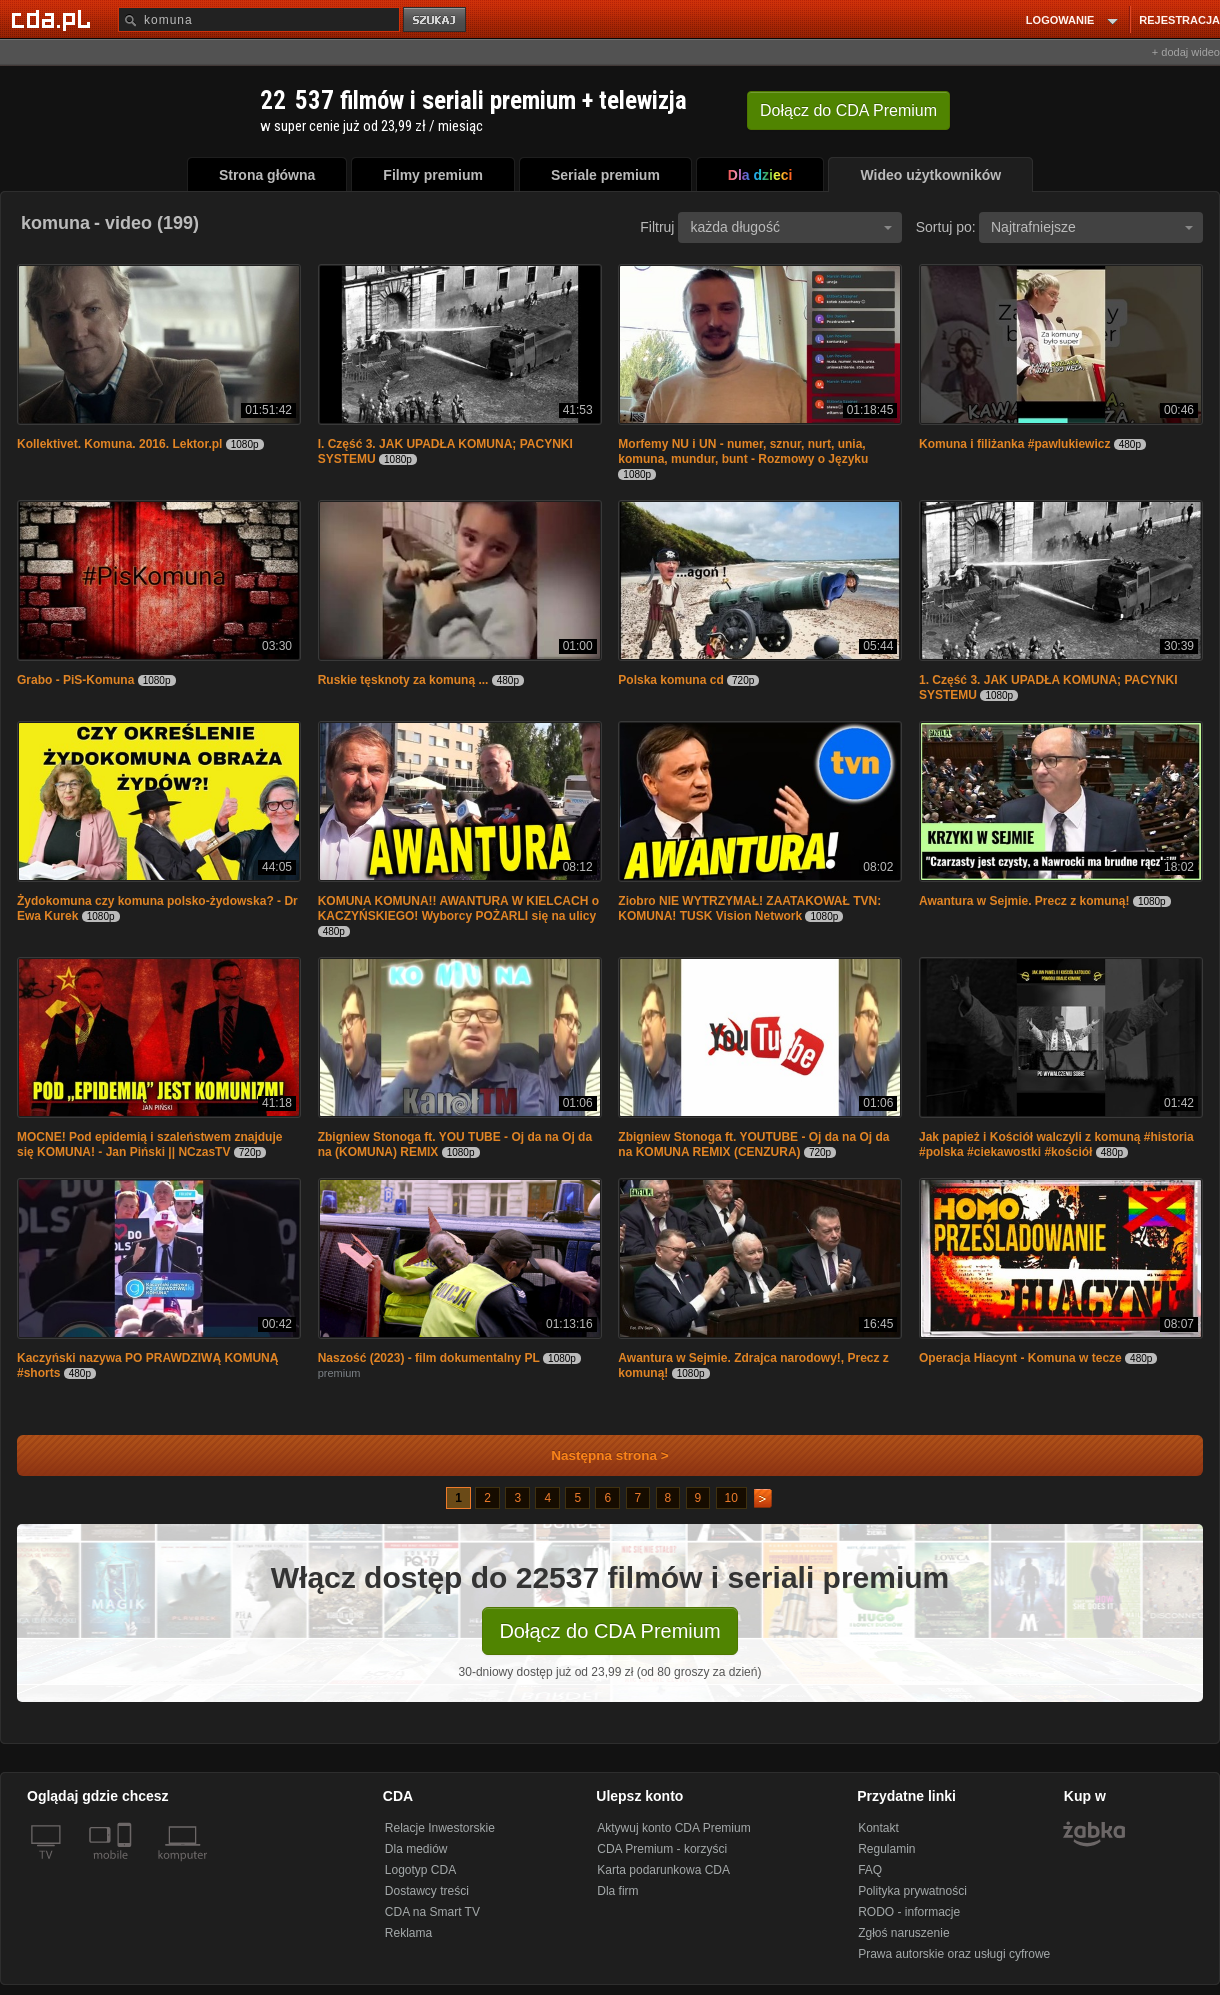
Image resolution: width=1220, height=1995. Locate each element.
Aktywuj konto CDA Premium (673, 1828)
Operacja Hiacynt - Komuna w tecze (1020, 1358)
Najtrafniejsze (1092, 227)
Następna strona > (596, 1455)
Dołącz (848, 110)
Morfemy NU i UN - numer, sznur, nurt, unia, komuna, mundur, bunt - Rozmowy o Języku (743, 451)
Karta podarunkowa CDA (663, 1870)
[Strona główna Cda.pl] (54, 19)
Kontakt (878, 1828)
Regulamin (886, 1849)
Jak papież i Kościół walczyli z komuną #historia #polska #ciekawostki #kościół (1056, 1144)
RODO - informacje (909, 1912)
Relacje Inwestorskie (440, 1828)
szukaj (436, 20)
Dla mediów (416, 1849)
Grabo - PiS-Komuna (75, 680)
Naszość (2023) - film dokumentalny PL (429, 1358)
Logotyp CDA (420, 1870)
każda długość (791, 227)
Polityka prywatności (912, 1891)
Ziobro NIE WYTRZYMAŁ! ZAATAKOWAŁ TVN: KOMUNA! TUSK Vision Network (749, 908)
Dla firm (617, 1891)
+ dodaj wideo (1186, 52)
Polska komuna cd (672, 680)
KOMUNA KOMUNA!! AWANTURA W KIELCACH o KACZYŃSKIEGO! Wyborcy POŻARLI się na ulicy (458, 908)
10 (731, 1498)
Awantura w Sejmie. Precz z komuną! (1024, 901)
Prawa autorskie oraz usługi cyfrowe (954, 1954)
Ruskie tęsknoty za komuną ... (403, 680)
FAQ (870, 1870)
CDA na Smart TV (432, 1912)
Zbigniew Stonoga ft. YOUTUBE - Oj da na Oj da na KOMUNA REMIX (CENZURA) (753, 1144)
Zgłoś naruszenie (903, 1933)
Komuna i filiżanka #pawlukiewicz (1014, 444)
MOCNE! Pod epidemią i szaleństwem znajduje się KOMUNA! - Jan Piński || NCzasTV (149, 1144)
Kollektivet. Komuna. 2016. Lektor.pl (119, 444)
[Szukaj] (259, 19)
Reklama (408, 1933)
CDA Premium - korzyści (662, 1849)
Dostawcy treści (427, 1891)
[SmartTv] (126, 1867)
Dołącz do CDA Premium (609, 1631)
